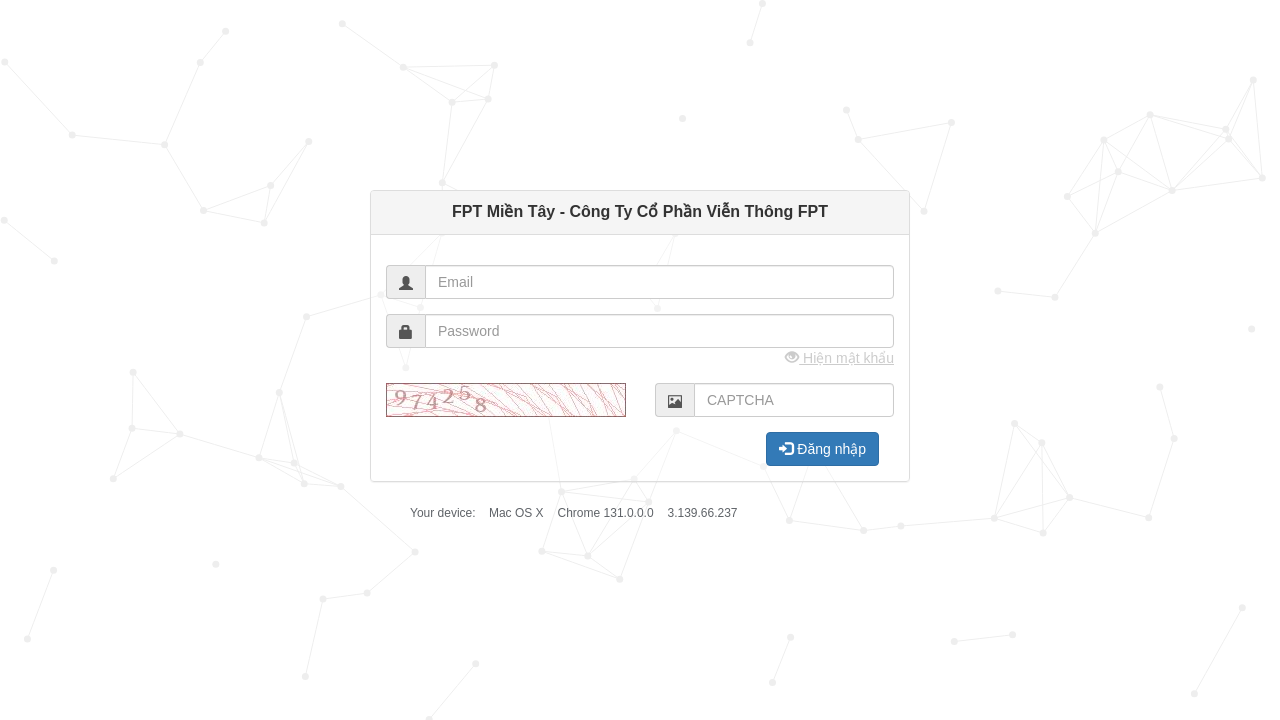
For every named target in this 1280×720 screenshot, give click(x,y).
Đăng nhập (822, 449)
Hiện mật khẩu (839, 358)
